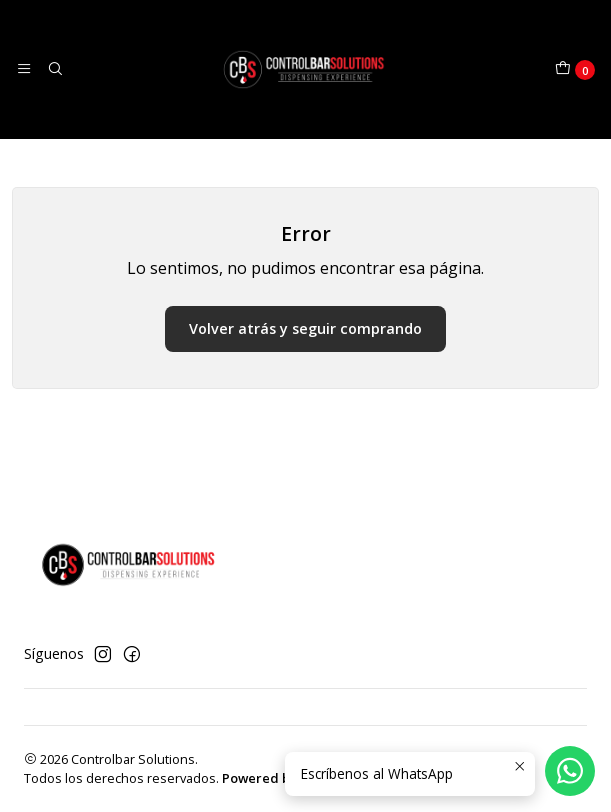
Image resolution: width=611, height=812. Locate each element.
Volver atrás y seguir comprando (305, 328)
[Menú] (24, 69)
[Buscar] (54, 69)
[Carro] (575, 70)
